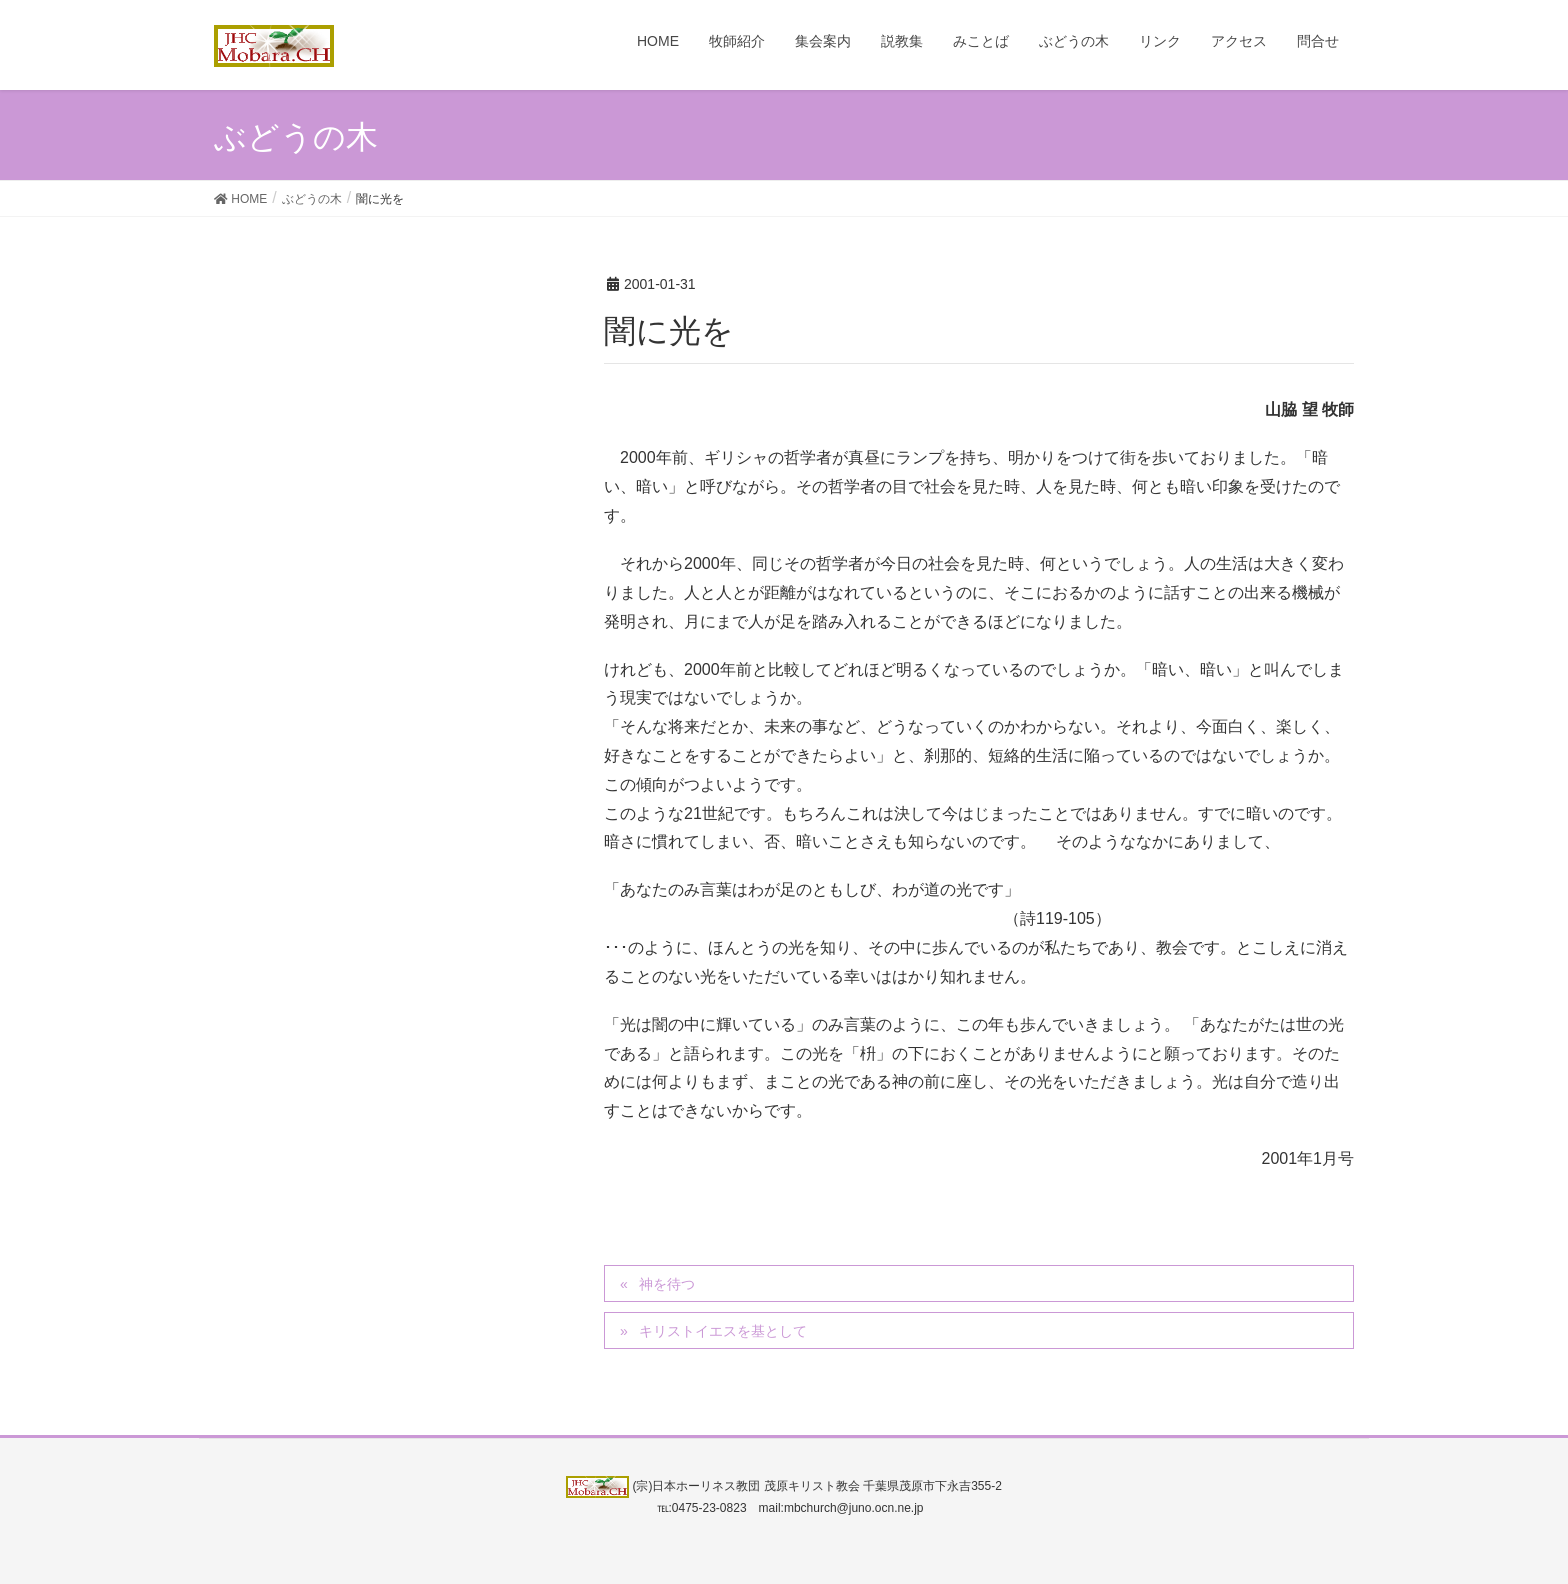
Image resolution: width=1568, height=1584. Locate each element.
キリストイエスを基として (723, 1331)
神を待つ (667, 1284)
